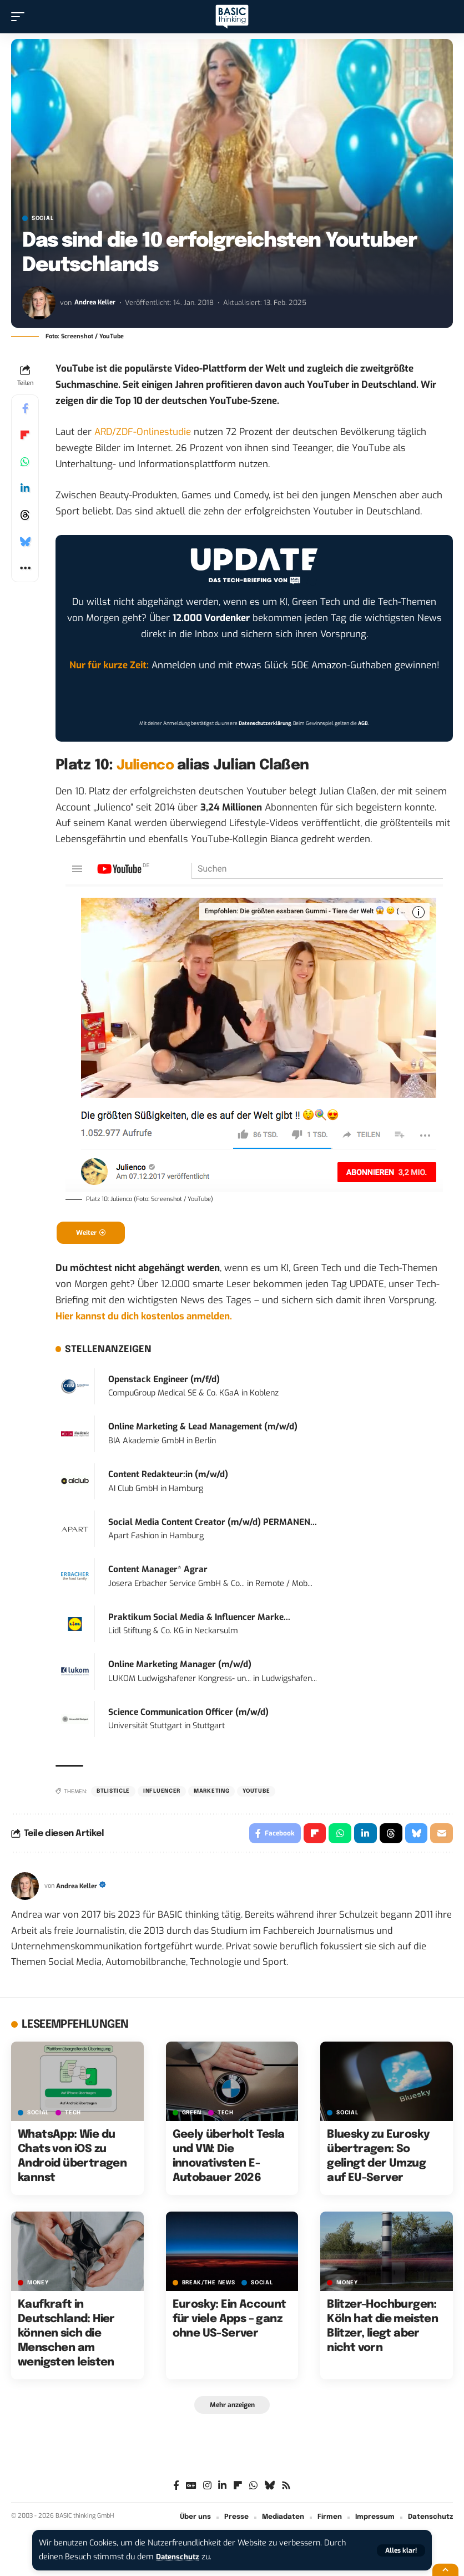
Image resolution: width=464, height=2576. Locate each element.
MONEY (38, 2287)
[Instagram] (207, 2491)
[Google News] (191, 2491)
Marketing (211, 1793)
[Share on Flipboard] (25, 435)
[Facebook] (176, 2491)
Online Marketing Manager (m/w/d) (179, 1666)
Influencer (161, 1793)
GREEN (192, 2117)
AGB (363, 723)
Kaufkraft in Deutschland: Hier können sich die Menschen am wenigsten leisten (66, 2338)
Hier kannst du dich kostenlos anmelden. (144, 1318)
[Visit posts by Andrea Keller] (39, 302)
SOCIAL (42, 218)
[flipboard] (237, 2491)
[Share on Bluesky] (25, 541)
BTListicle (113, 1793)
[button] (401, 2550)
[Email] (441, 1836)
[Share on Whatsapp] (25, 461)
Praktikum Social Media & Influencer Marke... (199, 1618)
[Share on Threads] (25, 515)
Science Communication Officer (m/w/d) (188, 1713)
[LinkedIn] (222, 2491)
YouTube (256, 1793)
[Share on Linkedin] (25, 488)
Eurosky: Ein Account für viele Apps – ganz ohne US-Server (229, 2323)
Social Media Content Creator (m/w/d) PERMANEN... (212, 1523)
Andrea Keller (96, 302)
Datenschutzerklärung (265, 723)
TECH (73, 2117)
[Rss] (286, 2491)
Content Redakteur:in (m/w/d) (168, 1476)
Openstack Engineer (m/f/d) (164, 1381)
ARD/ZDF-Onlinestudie (142, 432)
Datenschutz (180, 2557)
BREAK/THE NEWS (208, 2287)
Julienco (147, 765)
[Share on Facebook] (25, 408)
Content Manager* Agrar (158, 1571)
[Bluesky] (269, 2491)
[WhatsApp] (253, 2491)
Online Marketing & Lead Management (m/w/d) (202, 1428)
